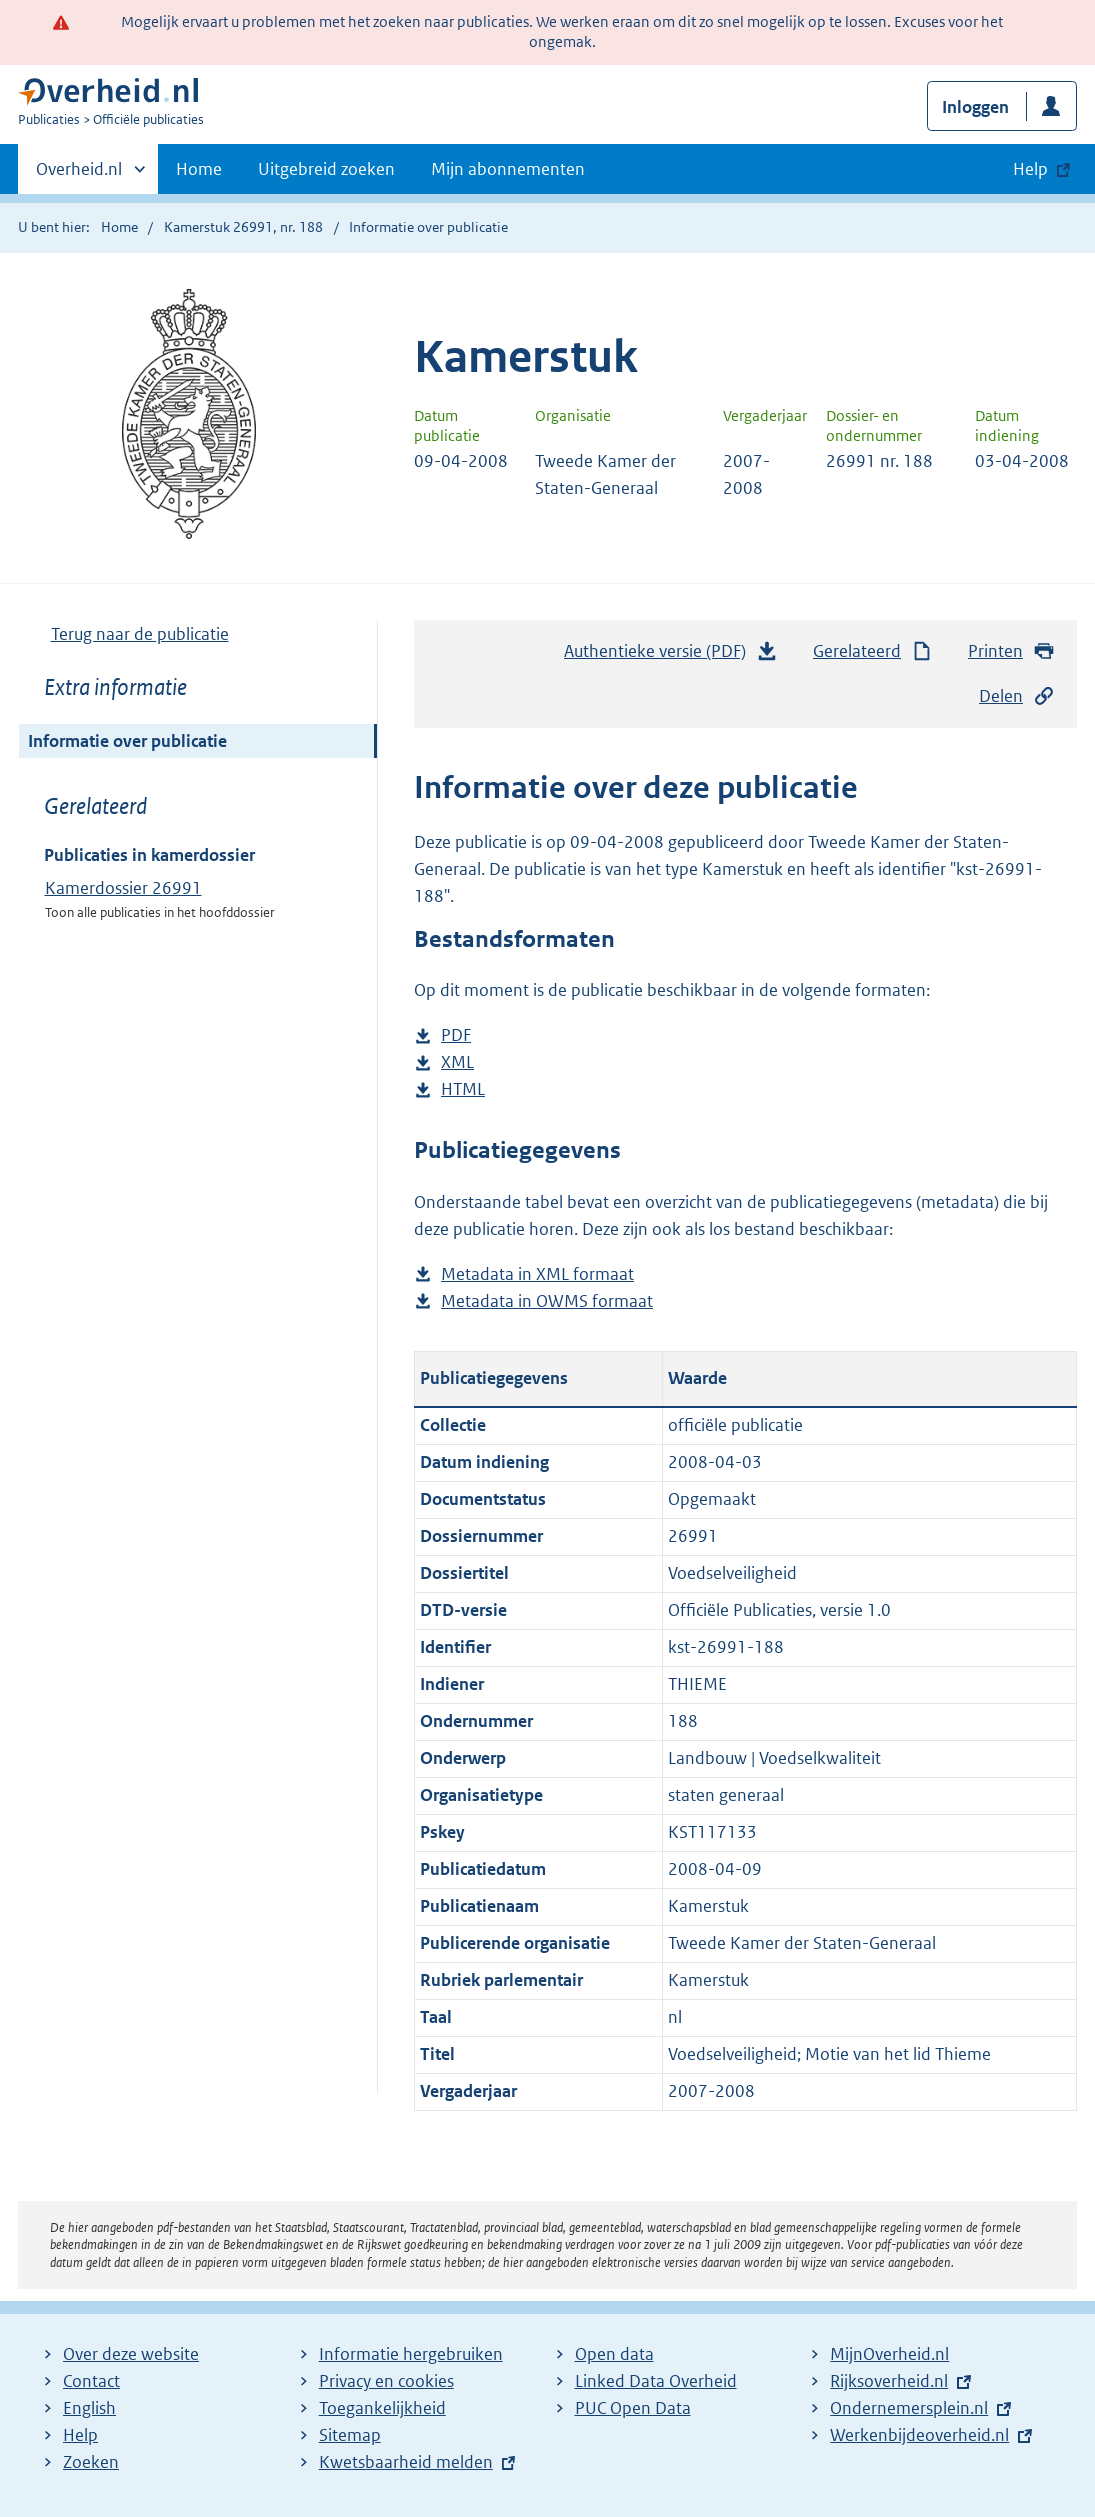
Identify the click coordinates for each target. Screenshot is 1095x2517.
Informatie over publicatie (127, 741)
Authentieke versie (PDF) (671, 656)
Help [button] (1030, 169)
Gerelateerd (873, 651)
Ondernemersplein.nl (909, 2408)
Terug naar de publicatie (140, 634)
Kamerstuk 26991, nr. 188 (243, 227)
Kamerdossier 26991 (123, 888)
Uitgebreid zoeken (326, 169)
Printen (1011, 651)
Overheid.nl (79, 175)
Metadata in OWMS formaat (547, 1301)
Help (80, 2435)
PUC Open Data (633, 2408)
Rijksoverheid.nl (889, 2381)
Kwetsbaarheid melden (406, 2462)
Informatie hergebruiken (411, 2354)
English (89, 2408)
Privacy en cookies (386, 2381)
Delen (1017, 696)
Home (199, 169)
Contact (91, 2381)
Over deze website (131, 2354)
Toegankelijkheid (382, 2408)
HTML (463, 1089)
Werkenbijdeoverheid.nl (919, 2435)
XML (457, 1062)
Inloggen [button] (975, 107)
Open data (614, 2354)
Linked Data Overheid (656, 2381)
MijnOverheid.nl (889, 2354)
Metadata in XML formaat (537, 1274)
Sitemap (350, 2435)
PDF (456, 1035)
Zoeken (91, 2462)
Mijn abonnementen (508, 169)
